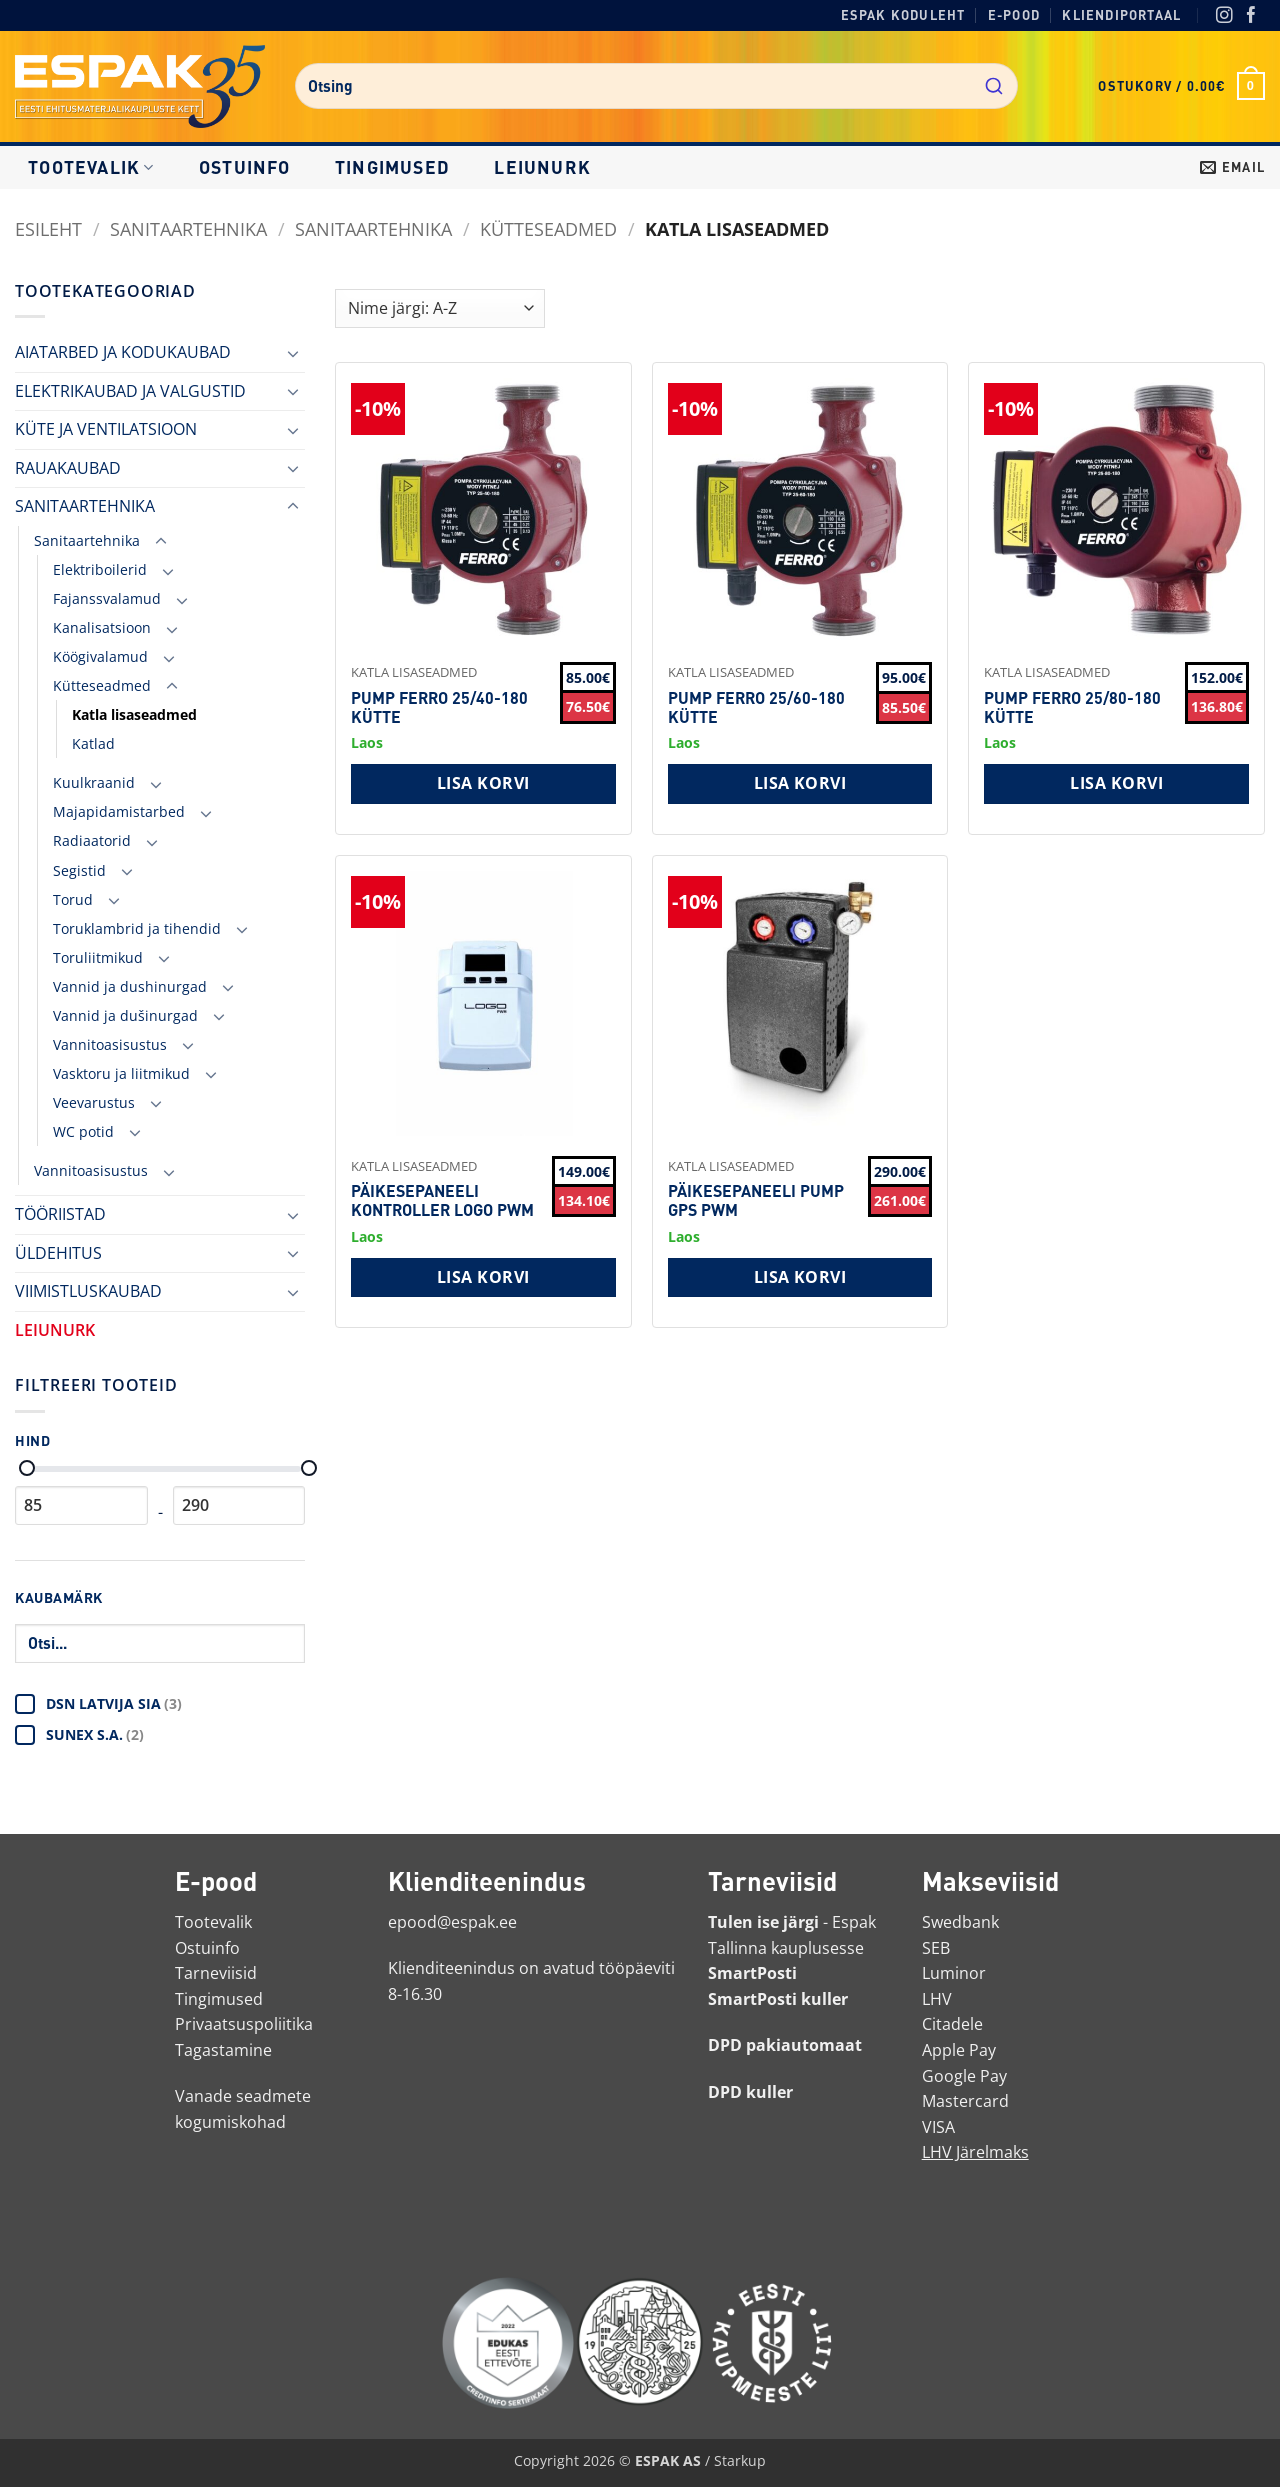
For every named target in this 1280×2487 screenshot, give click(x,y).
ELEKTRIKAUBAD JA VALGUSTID (130, 391)
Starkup (740, 2460)
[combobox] (656, 86)
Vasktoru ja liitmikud (121, 1073)
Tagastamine (223, 2050)
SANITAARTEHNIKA (188, 228)
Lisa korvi (483, 783)
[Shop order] (440, 308)
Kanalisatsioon (102, 627)
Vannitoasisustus (110, 1044)
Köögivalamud (100, 656)
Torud (73, 899)
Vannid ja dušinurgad (125, 1015)
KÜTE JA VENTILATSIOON (106, 429)
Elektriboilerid (100, 569)
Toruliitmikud (98, 957)
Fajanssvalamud (107, 598)
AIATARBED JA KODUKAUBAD (123, 352)
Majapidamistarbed (119, 811)
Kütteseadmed (548, 228)
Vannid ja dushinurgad (130, 986)
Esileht (48, 228)
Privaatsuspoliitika (244, 2024)
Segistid (79, 870)
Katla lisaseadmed (134, 714)
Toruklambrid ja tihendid (137, 928)
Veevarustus (94, 1102)
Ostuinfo (245, 167)
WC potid (83, 1131)
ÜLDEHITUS (58, 1253)
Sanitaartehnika (373, 228)
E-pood (1014, 15)
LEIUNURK (542, 167)
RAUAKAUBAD (68, 468)
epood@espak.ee (452, 1922)
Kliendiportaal (1121, 15)
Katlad (93, 743)
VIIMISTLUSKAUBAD (88, 1291)
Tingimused (392, 167)
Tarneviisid (216, 1973)
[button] (1181, 86)
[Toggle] (293, 353)
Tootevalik (91, 167)
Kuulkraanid (94, 782)
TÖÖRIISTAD (60, 1214)
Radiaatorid (92, 840)
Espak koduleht (903, 15)
